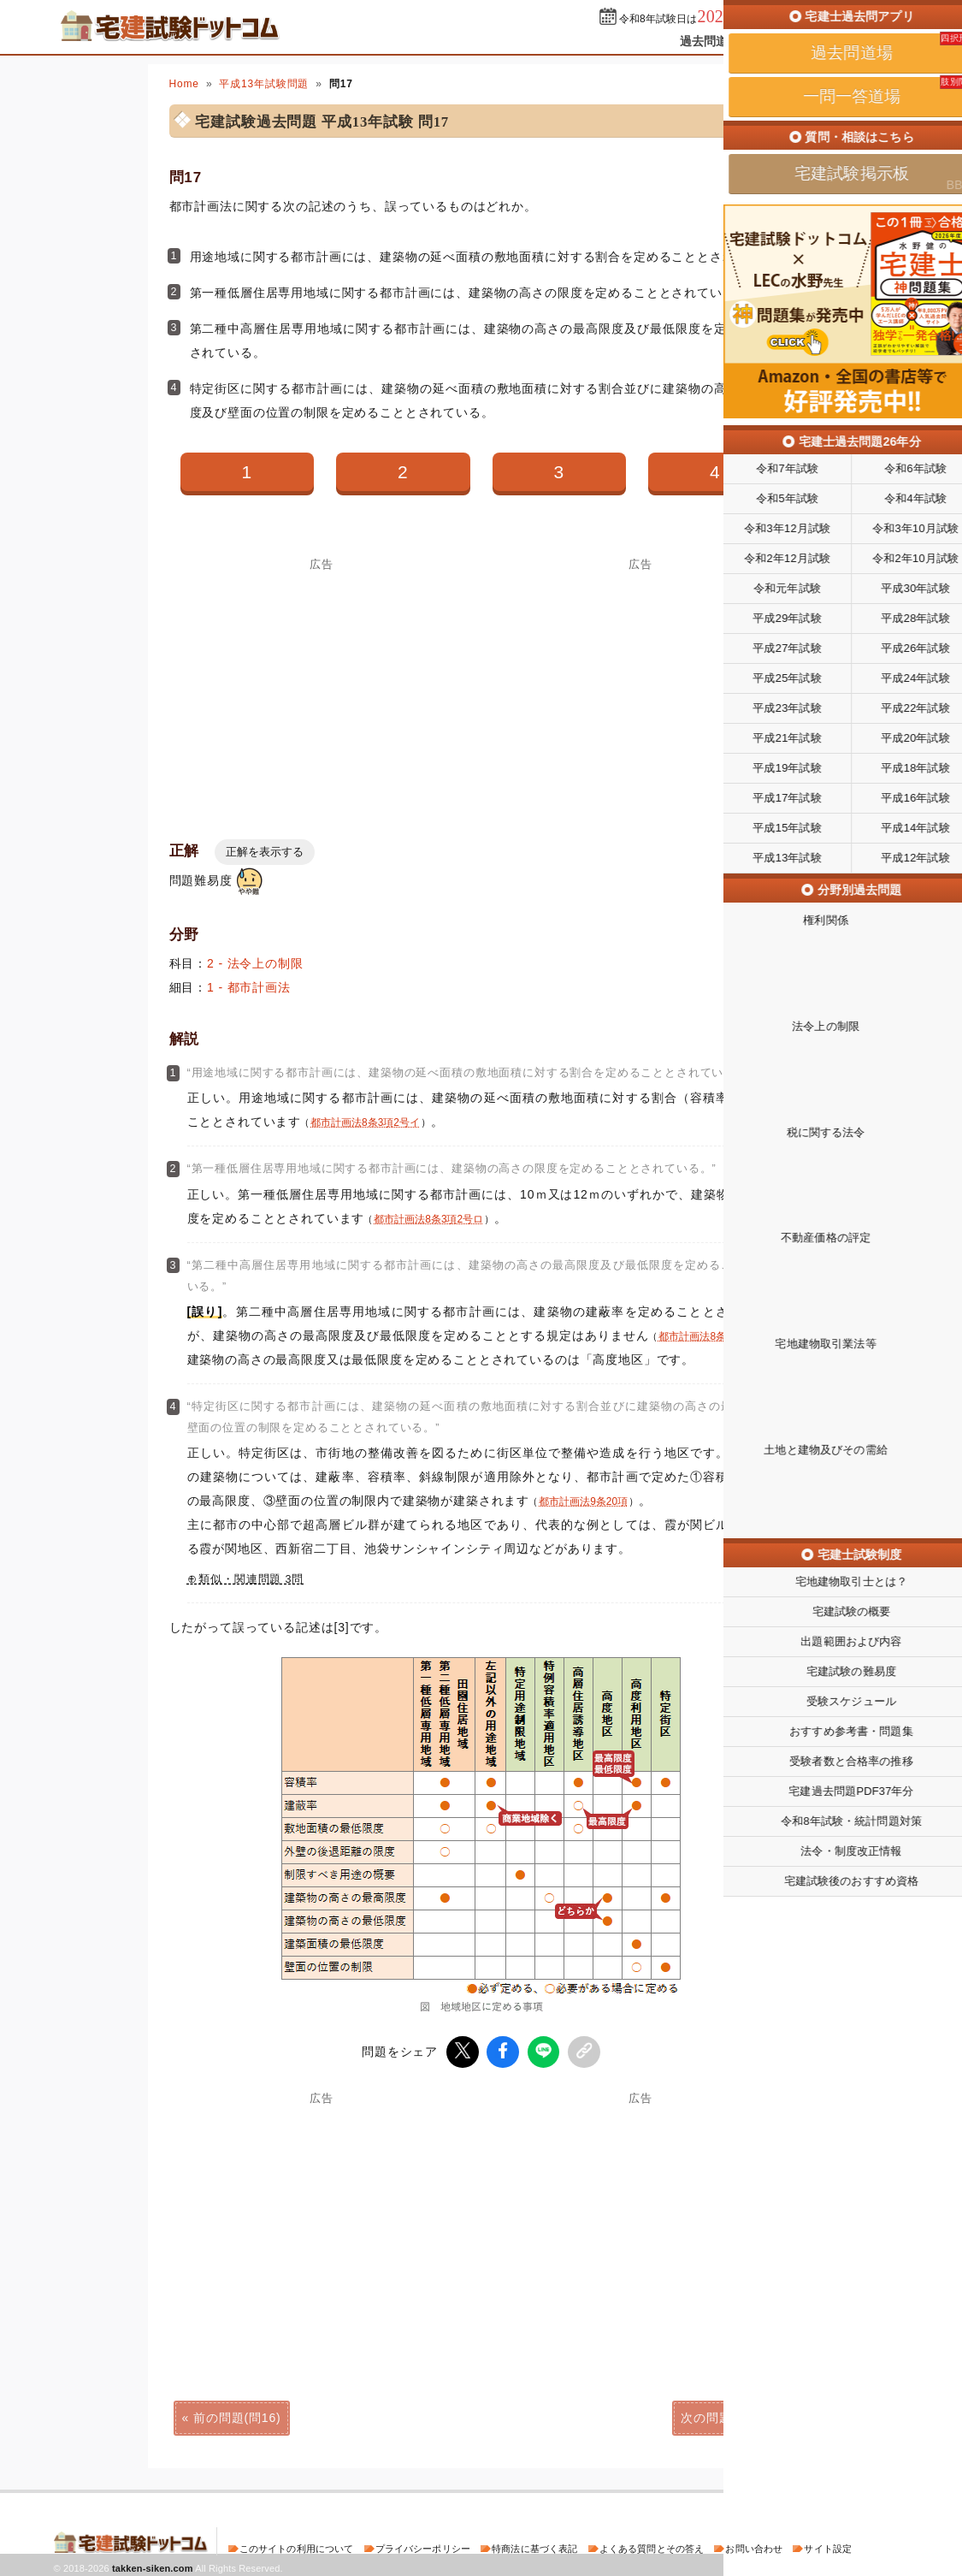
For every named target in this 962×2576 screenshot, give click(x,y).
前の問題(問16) (236, 2414)
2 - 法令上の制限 (255, 963)
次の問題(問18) (724, 2414)
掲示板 (878, 41)
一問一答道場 (800, 41)
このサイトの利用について (296, 2545)
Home (184, 84)
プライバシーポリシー (422, 2545)
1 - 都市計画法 (249, 987)
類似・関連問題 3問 (251, 1579)
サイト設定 (828, 2545)
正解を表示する (265, 851)
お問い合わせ (753, 2545)
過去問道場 (710, 41)
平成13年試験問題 (264, 84)
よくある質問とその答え (652, 2545)
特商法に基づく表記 (534, 2545)
